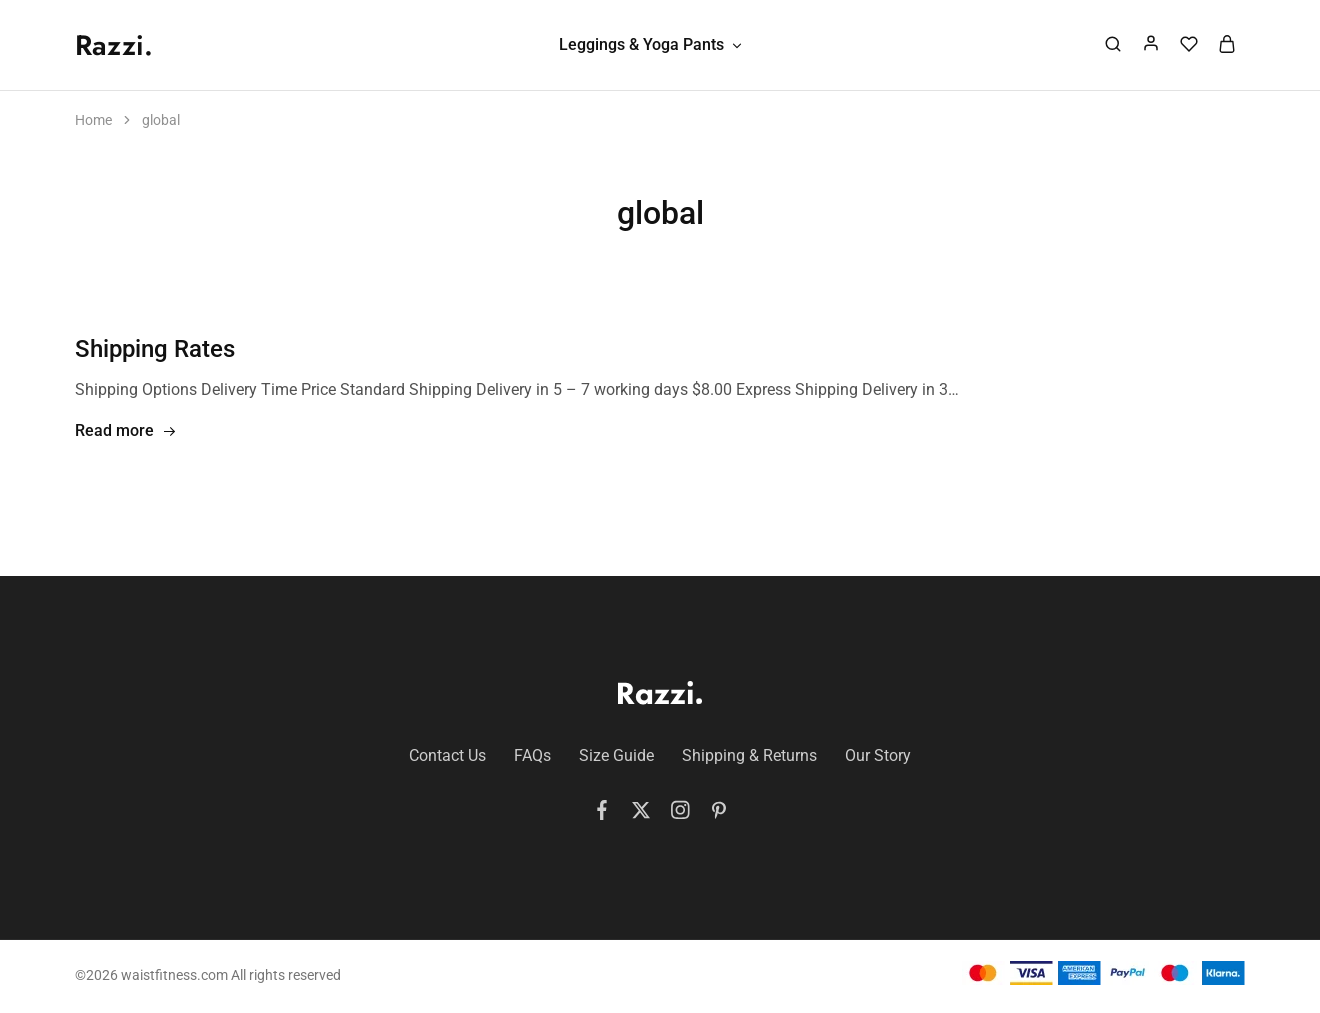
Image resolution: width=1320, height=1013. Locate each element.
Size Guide (616, 755)
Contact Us (447, 755)
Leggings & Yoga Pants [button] (651, 44)
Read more (126, 431)
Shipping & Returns (749, 755)
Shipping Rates (155, 349)
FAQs (532, 755)
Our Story (878, 755)
